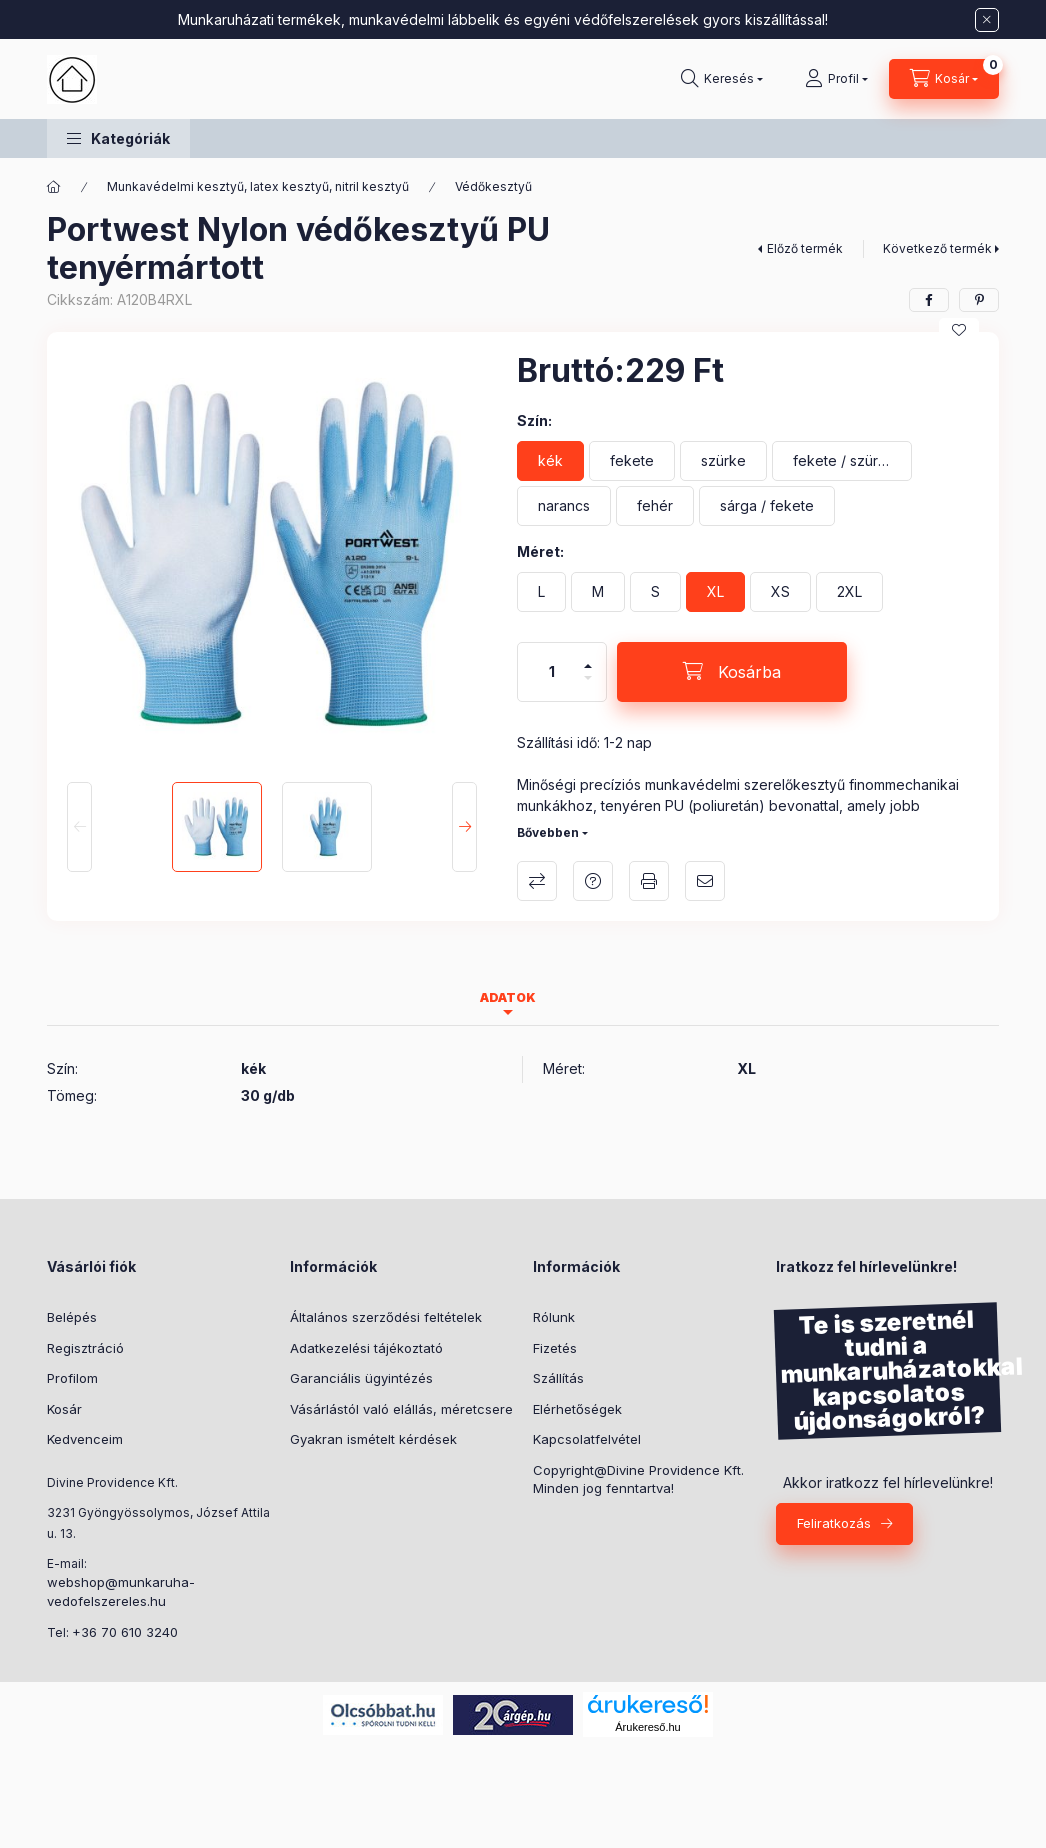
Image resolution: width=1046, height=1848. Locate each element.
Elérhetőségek (577, 1409)
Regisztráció (85, 1348)
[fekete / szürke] (842, 461)
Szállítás (558, 1378)
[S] (655, 592)
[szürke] (723, 461)
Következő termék (937, 248)
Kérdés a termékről (593, 881)
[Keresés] (722, 79)
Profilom (72, 1378)
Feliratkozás (834, 1523)
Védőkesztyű (493, 186)
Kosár (64, 1409)
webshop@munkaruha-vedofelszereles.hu (121, 1592)
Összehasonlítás (537, 881)
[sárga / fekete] (767, 506)
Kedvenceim (85, 1439)
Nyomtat (649, 881)
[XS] (780, 592)
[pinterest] (979, 300)
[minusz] (588, 686)
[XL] (715, 592)
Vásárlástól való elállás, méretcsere (401, 1409)
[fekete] (632, 461)
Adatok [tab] (508, 997)
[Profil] (836, 79)
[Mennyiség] (552, 672)
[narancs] (564, 506)
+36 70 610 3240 (125, 1632)
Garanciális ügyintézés (361, 1378)
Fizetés (555, 1348)
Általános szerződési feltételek (386, 1317)
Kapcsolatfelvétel (587, 1439)
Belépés (72, 1317)
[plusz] (588, 657)
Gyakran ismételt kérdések (373, 1439)
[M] (598, 592)
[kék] (550, 461)
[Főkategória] (54, 187)
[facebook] (929, 300)
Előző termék (805, 248)
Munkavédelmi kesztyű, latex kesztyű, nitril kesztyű (258, 186)
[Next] (464, 827)
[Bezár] (987, 20)
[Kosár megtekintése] (944, 79)
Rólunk (554, 1317)
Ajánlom (705, 881)
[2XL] (849, 592)
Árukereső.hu (647, 1727)
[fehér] (655, 506)
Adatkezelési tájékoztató (366, 1348)
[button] (118, 138)
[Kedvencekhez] (959, 330)
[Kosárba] (732, 672)
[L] (541, 592)
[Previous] (79, 827)
